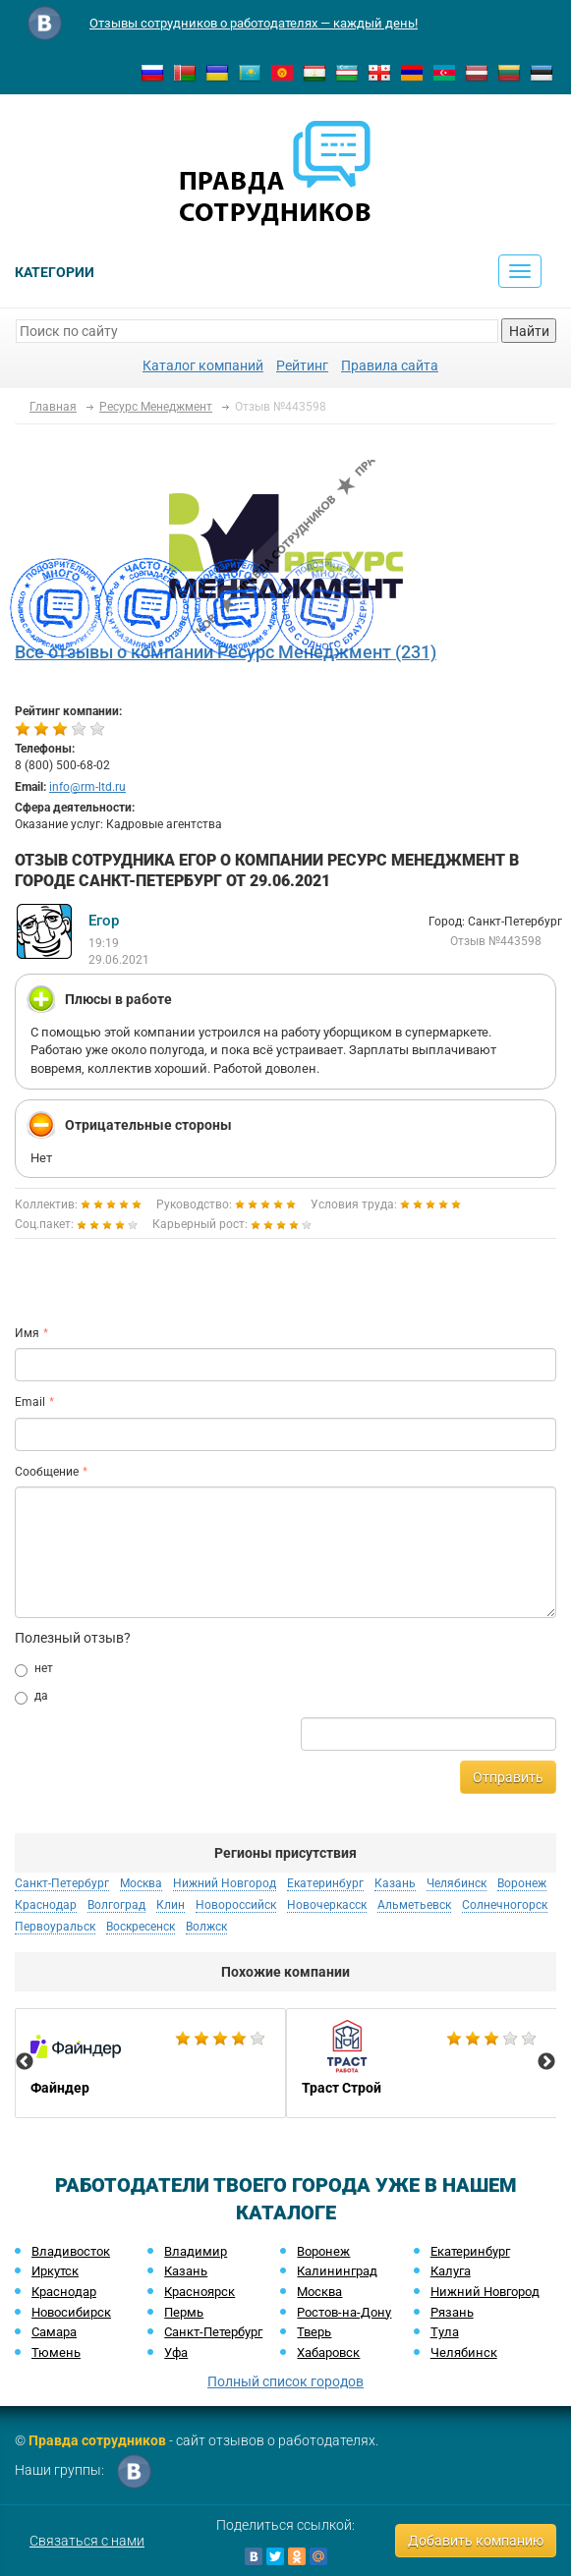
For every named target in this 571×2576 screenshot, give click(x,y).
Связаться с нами (86, 2540)
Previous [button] (24, 2062)
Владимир (195, 2251)
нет (34, 1669)
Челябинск (456, 1883)
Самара (54, 2331)
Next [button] (546, 2062)
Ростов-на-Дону (344, 2312)
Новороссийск (236, 1905)
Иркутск (55, 2271)
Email (30, 1402)
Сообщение (47, 1472)
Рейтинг (302, 365)
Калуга (450, 2271)
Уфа (176, 2352)
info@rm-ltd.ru (87, 787)
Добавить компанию (475, 2540)
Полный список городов (285, 2381)
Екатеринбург (325, 1883)
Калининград (337, 2271)
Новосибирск (71, 2312)
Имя (27, 1333)
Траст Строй (421, 2063)
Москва (141, 1883)
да (31, 1697)
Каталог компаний (203, 365)
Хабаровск (328, 2352)
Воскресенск (140, 1926)
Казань (395, 1883)
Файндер (150, 2063)
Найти (529, 331)
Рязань (452, 2312)
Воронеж (521, 1883)
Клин (170, 1905)
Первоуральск (55, 1926)
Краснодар (46, 1905)
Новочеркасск (327, 1905)
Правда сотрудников (97, 2440)
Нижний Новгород (224, 1883)
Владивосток (70, 2251)
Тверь (314, 2331)
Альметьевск (414, 1905)
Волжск (206, 1926)
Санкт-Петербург (62, 1883)
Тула (444, 2331)
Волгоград (116, 1905)
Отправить (508, 1777)
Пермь (183, 2312)
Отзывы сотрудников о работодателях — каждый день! (253, 23)
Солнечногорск (504, 1905)
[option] (150, 2063)
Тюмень (56, 2352)
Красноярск (199, 2291)
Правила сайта (389, 365)
